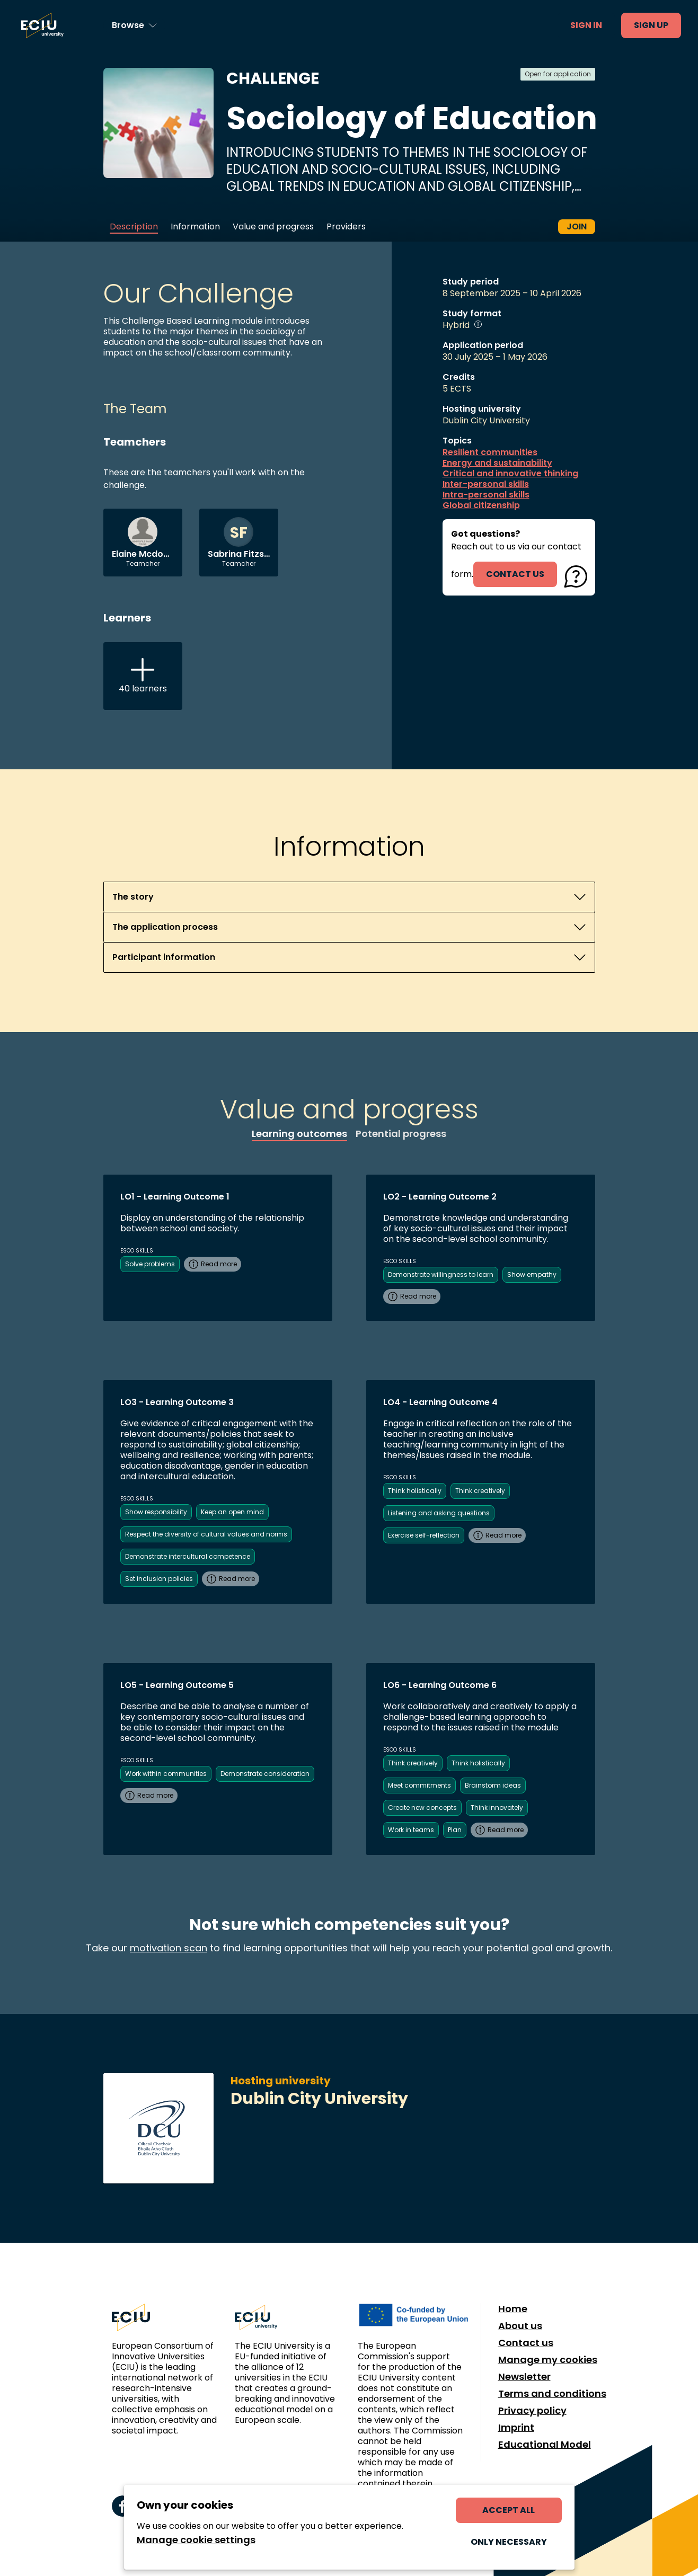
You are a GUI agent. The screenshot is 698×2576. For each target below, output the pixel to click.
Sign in (586, 25)
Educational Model (544, 2444)
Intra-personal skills (486, 495)
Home (512, 2309)
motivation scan (168, 1948)
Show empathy (531, 1274)
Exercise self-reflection (424, 1535)
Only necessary (509, 2542)
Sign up (651, 25)
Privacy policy (532, 2410)
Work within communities (166, 1773)
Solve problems (150, 1263)
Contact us (525, 2343)
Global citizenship (481, 505)
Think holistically (414, 1490)
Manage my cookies (547, 2359)
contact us (515, 574)
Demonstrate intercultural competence (187, 1556)
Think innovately (497, 1807)
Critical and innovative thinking (510, 473)
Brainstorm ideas (493, 1785)
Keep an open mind (232, 1511)
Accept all (508, 2510)
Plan (455, 1829)
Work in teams (411, 1829)
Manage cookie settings (196, 2540)
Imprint (516, 2427)
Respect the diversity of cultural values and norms (206, 1534)
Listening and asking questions (439, 1512)
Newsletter (524, 2376)
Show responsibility (156, 1511)
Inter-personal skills (486, 484)
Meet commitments (419, 1785)
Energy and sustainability (497, 463)
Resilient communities (490, 452)
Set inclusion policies (159, 1578)
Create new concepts (422, 1807)
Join (577, 226)
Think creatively (480, 1490)
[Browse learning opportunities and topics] (134, 25)
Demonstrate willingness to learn (440, 1274)
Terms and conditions (552, 2393)
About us (520, 2326)
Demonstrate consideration (265, 1773)
